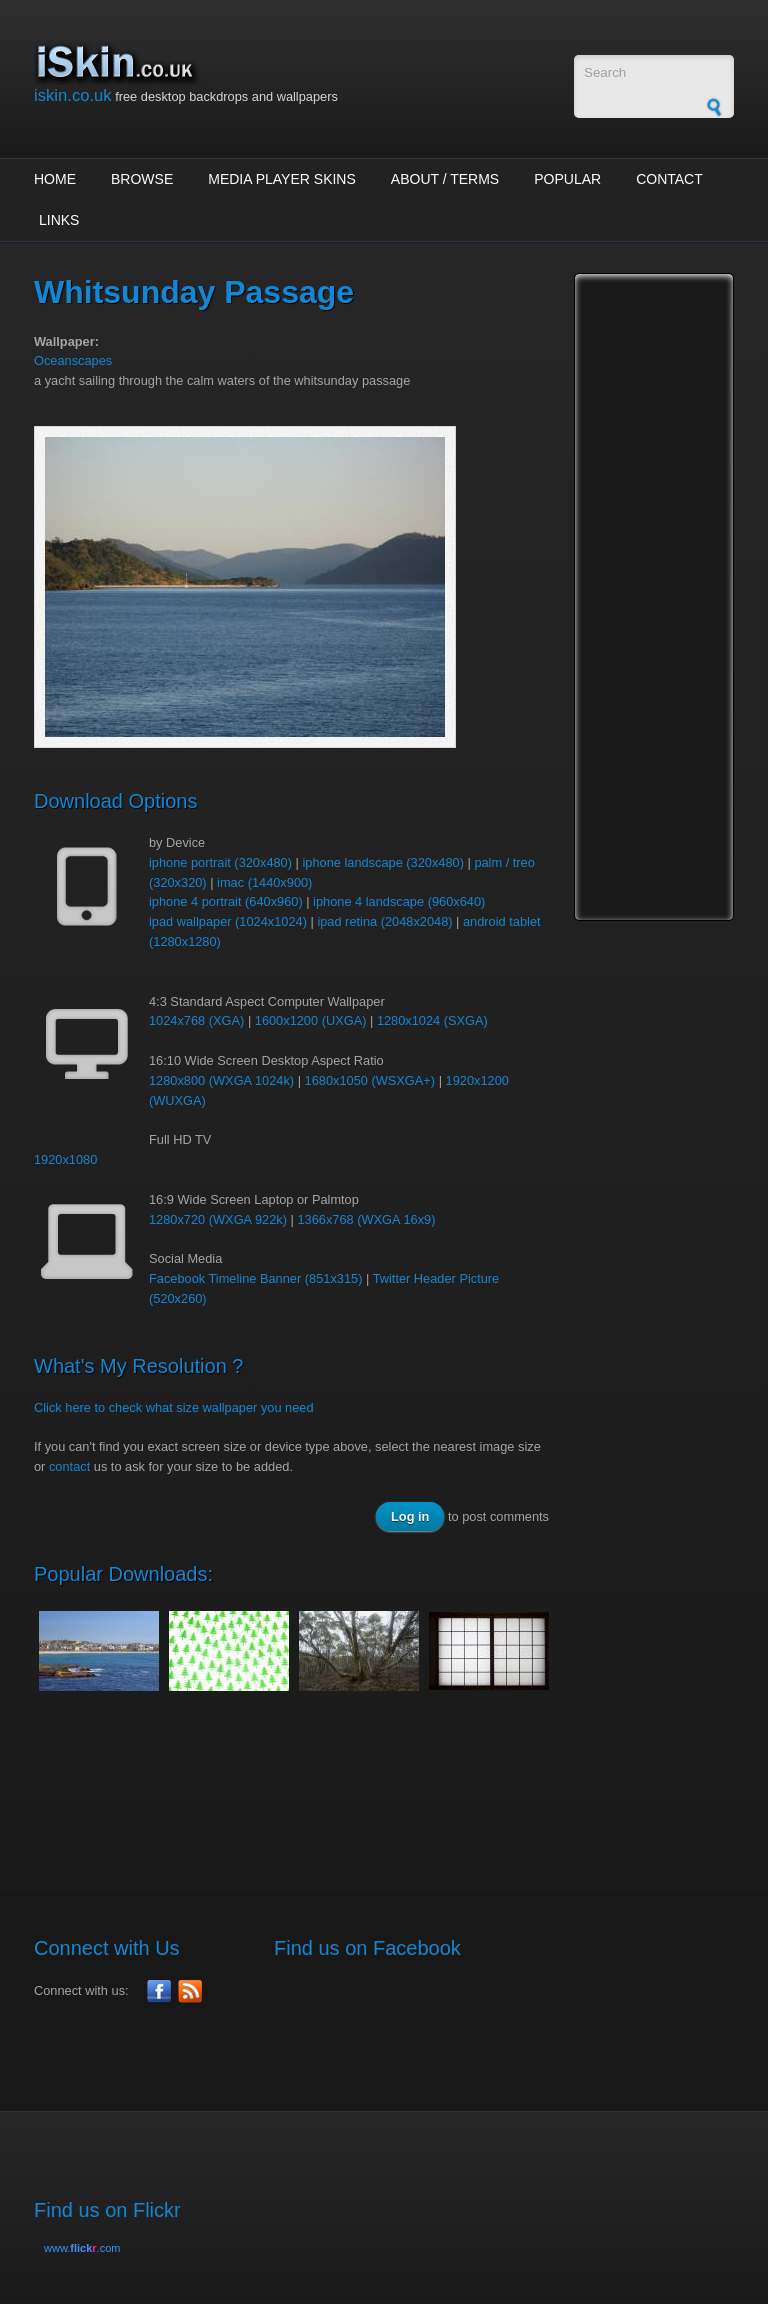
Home (55, 179)
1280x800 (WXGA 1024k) (221, 1080)
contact (69, 1466)
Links (59, 220)
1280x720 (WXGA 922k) (218, 1219)
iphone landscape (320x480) (383, 862)
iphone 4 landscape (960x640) (399, 901)
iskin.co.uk (73, 95)
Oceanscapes (73, 360)
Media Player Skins (282, 179)
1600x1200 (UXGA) (311, 1020)
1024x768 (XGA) (196, 1020)
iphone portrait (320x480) (220, 862)
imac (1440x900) (264, 882)
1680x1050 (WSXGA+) (370, 1080)
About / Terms (445, 179)
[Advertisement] (398, 1780)
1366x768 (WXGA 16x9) (366, 1219)
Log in (410, 1516)
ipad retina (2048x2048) (384, 921)
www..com (82, 2248)
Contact (669, 179)
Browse (142, 179)
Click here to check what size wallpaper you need (174, 1407)
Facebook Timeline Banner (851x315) (255, 1278)
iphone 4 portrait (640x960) (226, 901)
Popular (567, 179)
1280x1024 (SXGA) (432, 1020)
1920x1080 (65, 1159)
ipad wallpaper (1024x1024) (228, 921)
